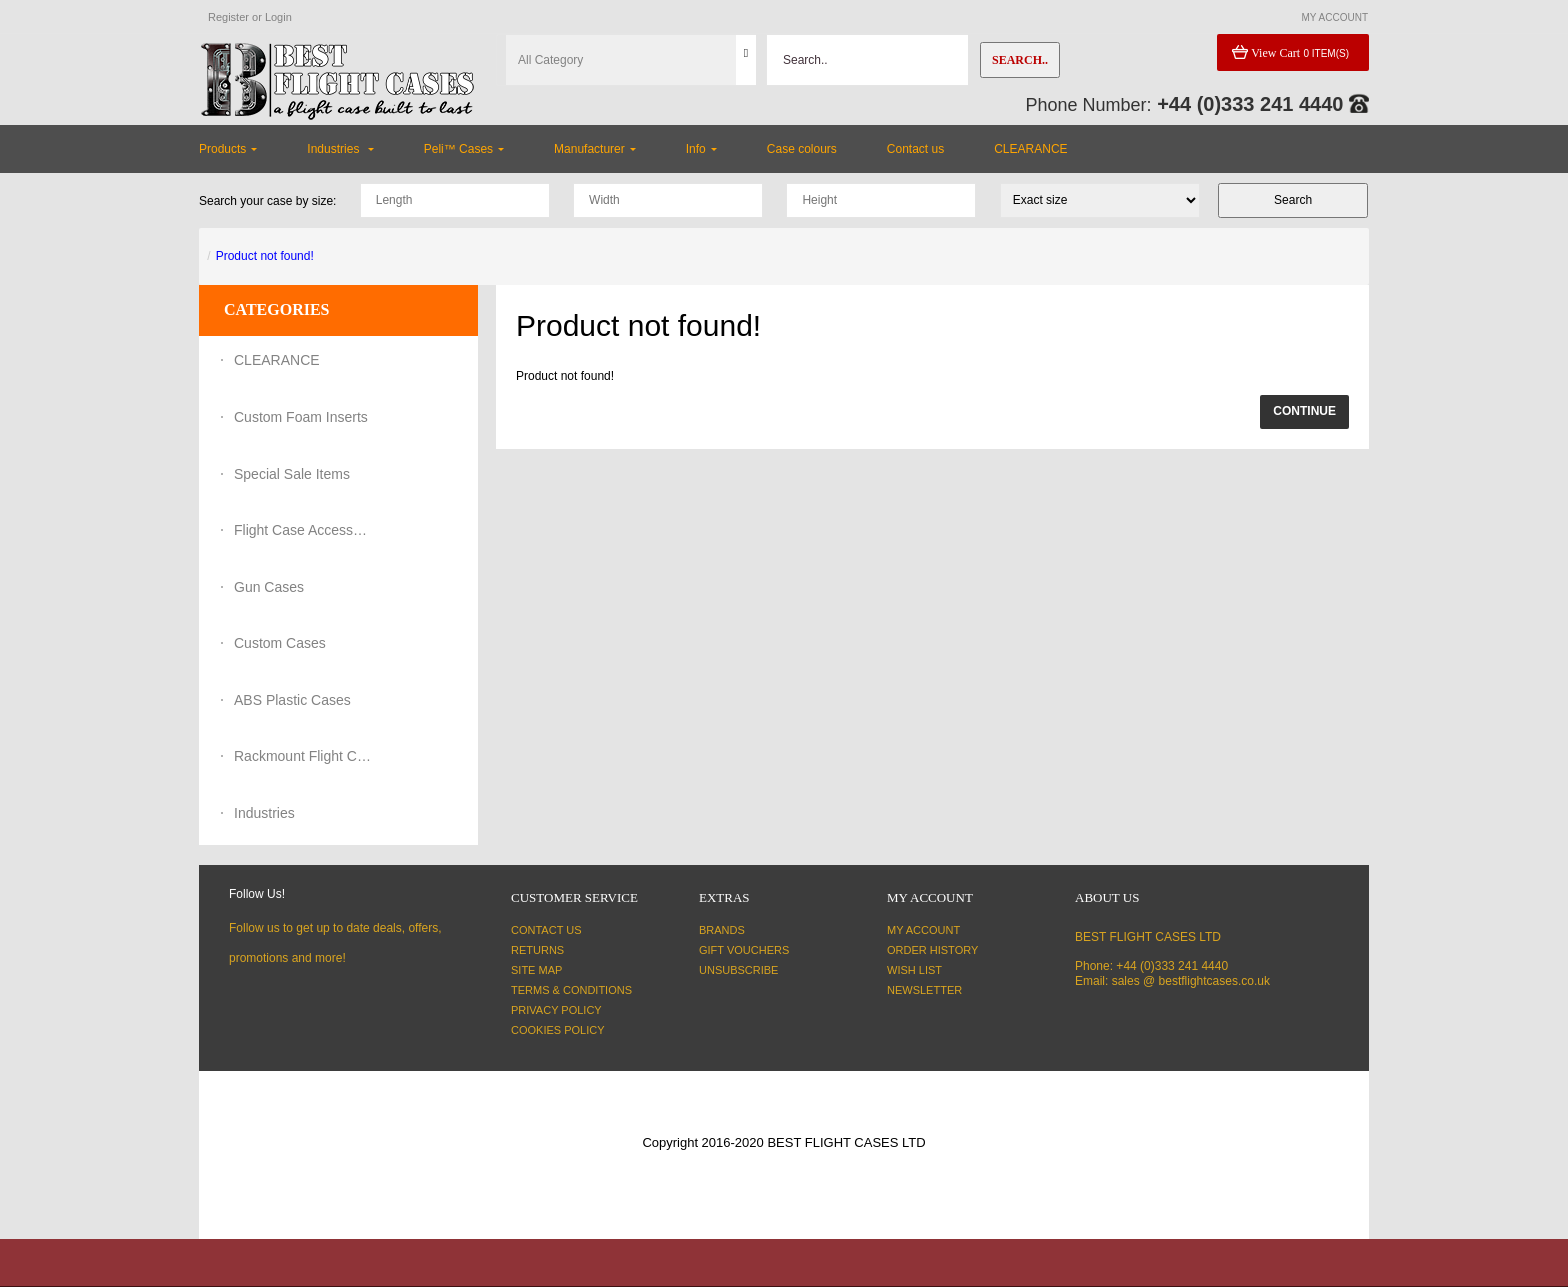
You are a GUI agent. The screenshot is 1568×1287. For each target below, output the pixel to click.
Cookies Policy (558, 1030)
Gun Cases (269, 587)
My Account (923, 930)
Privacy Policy (556, 1010)
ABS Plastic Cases (292, 700)
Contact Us (546, 930)
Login (278, 17)
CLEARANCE (277, 360)
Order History (932, 950)
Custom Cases (280, 643)
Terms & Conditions (571, 990)
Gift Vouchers (744, 950)
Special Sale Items (292, 474)
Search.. (1020, 60)
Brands (722, 930)
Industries (264, 813)
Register (228, 17)
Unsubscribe (738, 970)
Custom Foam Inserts (301, 417)
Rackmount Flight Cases (304, 756)
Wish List (914, 970)
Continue (1304, 411)
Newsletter (924, 990)
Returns (537, 950)
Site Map (536, 970)
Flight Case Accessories (304, 530)
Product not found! (265, 256)
